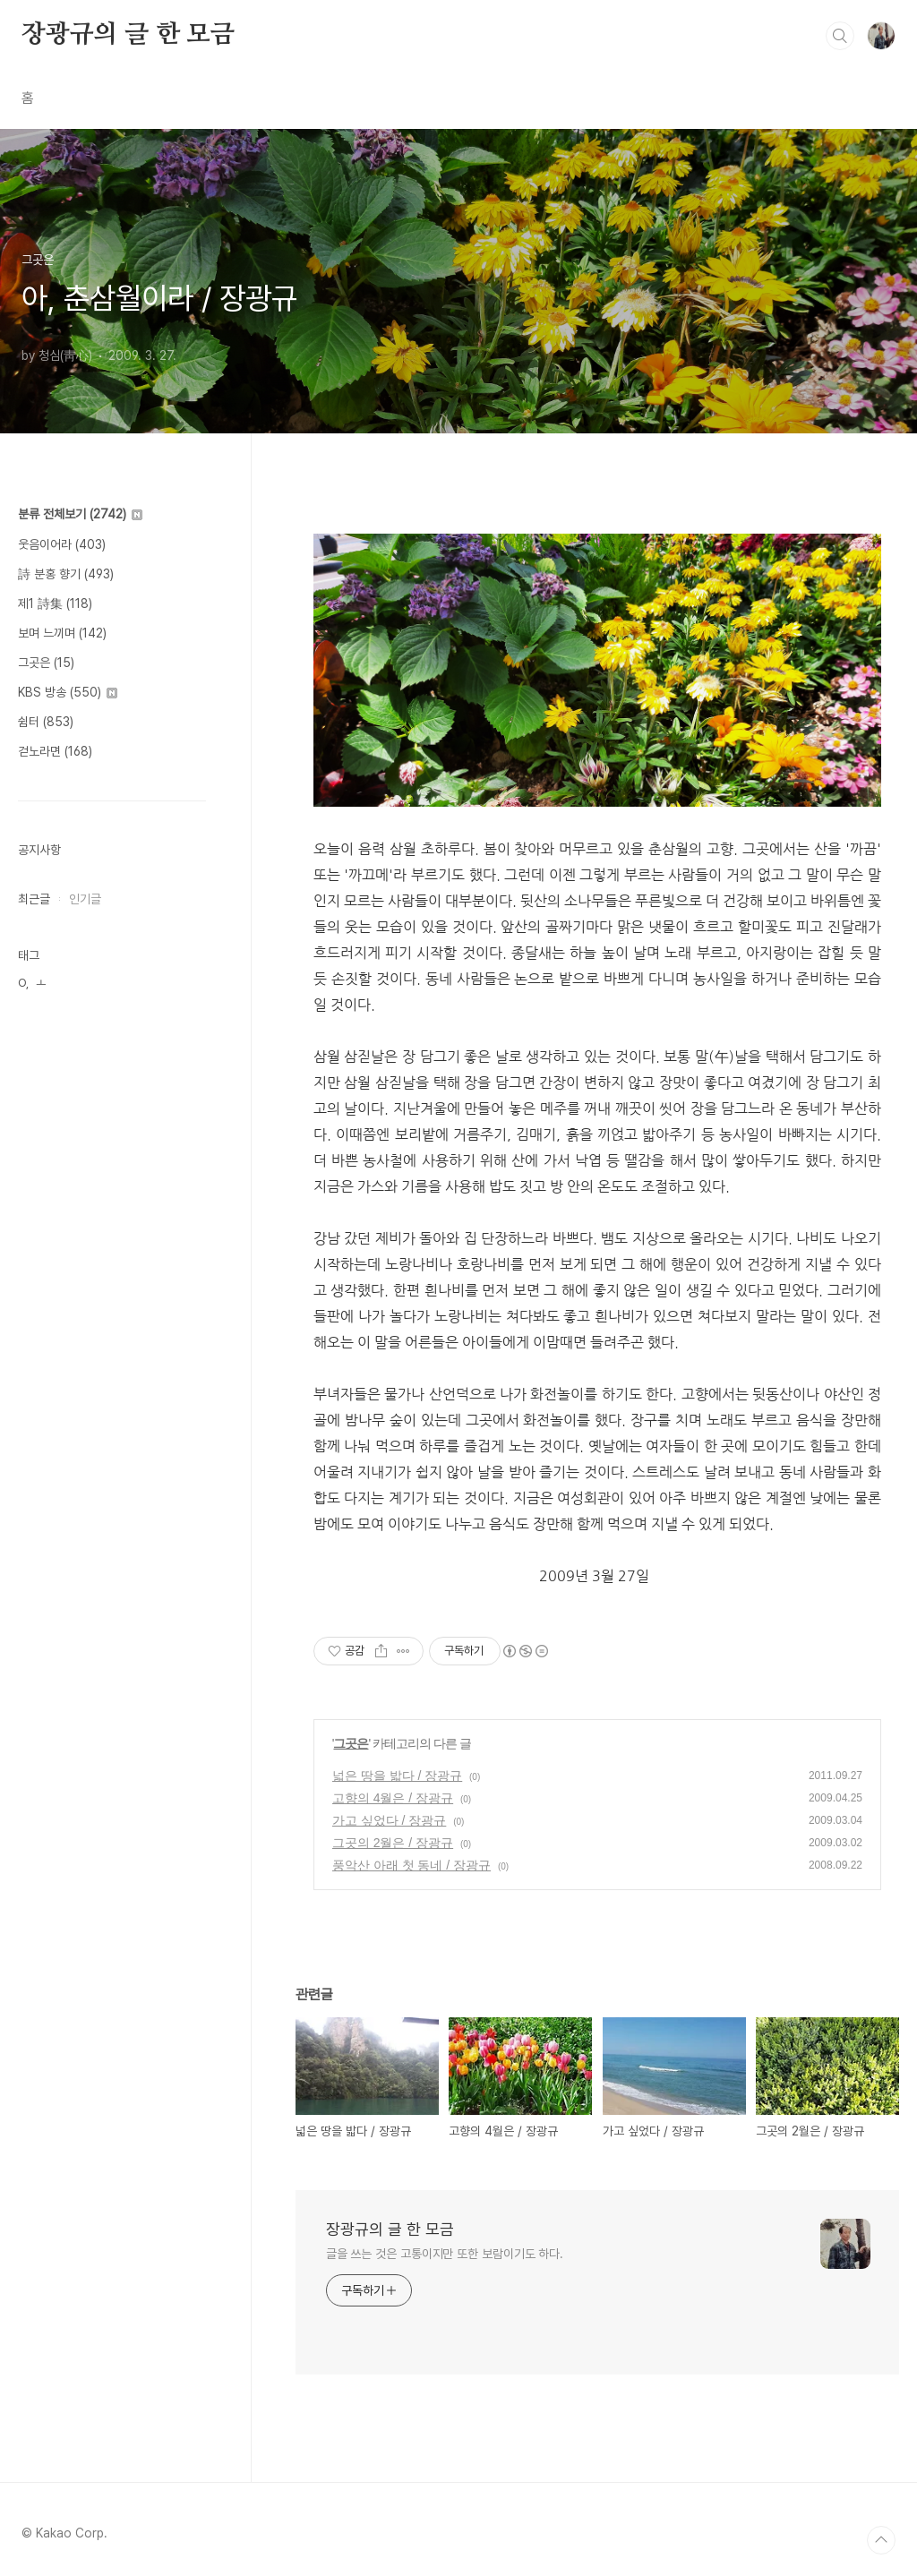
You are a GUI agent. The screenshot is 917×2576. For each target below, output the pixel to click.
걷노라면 (55, 751)
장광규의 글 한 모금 (128, 34)
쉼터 (45, 722)
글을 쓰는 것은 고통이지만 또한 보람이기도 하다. (444, 2254)
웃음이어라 (62, 544)
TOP (881, 2540)
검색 (840, 35)
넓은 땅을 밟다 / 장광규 (397, 1775)
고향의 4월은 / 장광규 (392, 1798)
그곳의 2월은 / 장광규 (392, 1843)
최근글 (34, 899)
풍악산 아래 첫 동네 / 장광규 (411, 1865)
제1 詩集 (55, 603)
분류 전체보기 (80, 514)
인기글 (85, 899)
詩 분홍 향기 (66, 574)
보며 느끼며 (62, 633)
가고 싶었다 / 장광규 (389, 1820)
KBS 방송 (67, 692)
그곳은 (350, 1743)
